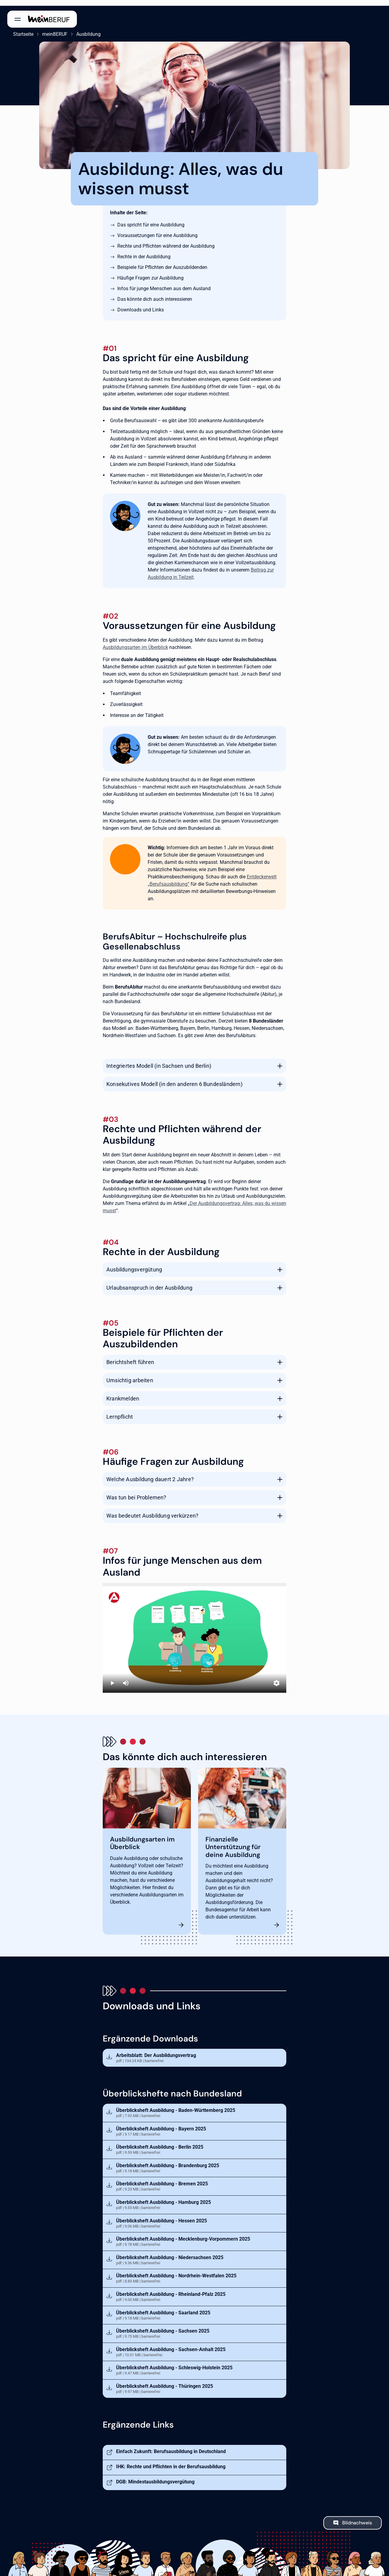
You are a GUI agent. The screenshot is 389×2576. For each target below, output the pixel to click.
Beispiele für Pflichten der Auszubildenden (162, 261)
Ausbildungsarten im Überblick (135, 641)
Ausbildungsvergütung (134, 1264)
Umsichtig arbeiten (129, 1374)
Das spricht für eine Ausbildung (150, 219)
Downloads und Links (140, 304)
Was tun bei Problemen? (136, 1491)
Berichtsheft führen (130, 1356)
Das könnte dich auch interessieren (154, 293)
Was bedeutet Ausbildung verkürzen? (152, 1510)
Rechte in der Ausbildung (143, 251)
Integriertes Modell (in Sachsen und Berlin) (158, 1060)
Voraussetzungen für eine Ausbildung (157, 229)
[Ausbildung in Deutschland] (194, 1632)
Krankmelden (122, 1393)
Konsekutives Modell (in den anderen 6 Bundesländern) (174, 1078)
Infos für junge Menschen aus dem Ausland (164, 283)
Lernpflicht (119, 1411)
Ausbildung (83, 28)
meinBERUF (49, 28)
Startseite (17, 28)
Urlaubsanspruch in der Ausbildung (149, 1282)
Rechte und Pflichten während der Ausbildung (166, 240)
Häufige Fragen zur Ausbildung (150, 272)
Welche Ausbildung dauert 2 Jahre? (150, 1473)
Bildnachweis (357, 2517)
